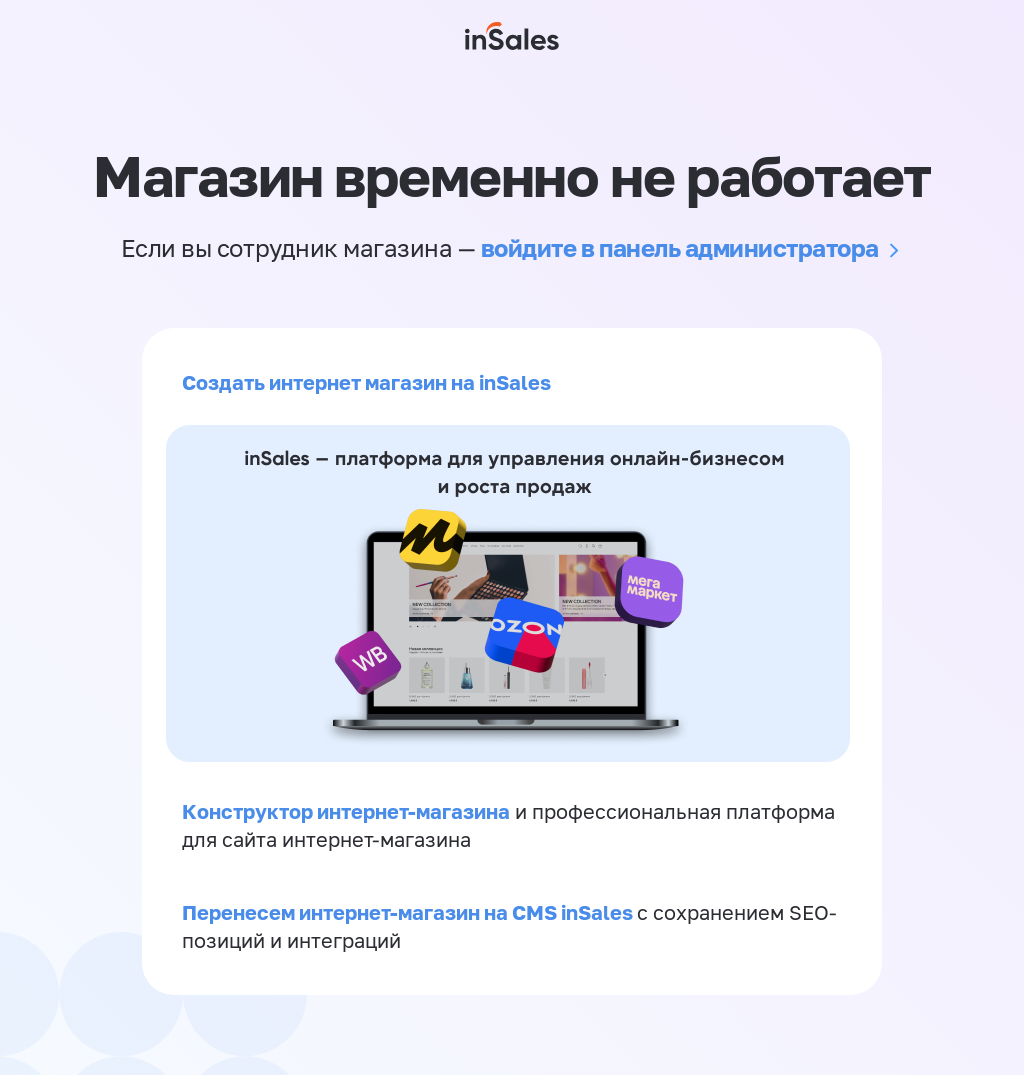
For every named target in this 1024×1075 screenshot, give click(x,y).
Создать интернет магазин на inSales (366, 382)
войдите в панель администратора (680, 247)
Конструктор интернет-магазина (346, 811)
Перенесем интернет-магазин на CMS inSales (409, 912)
